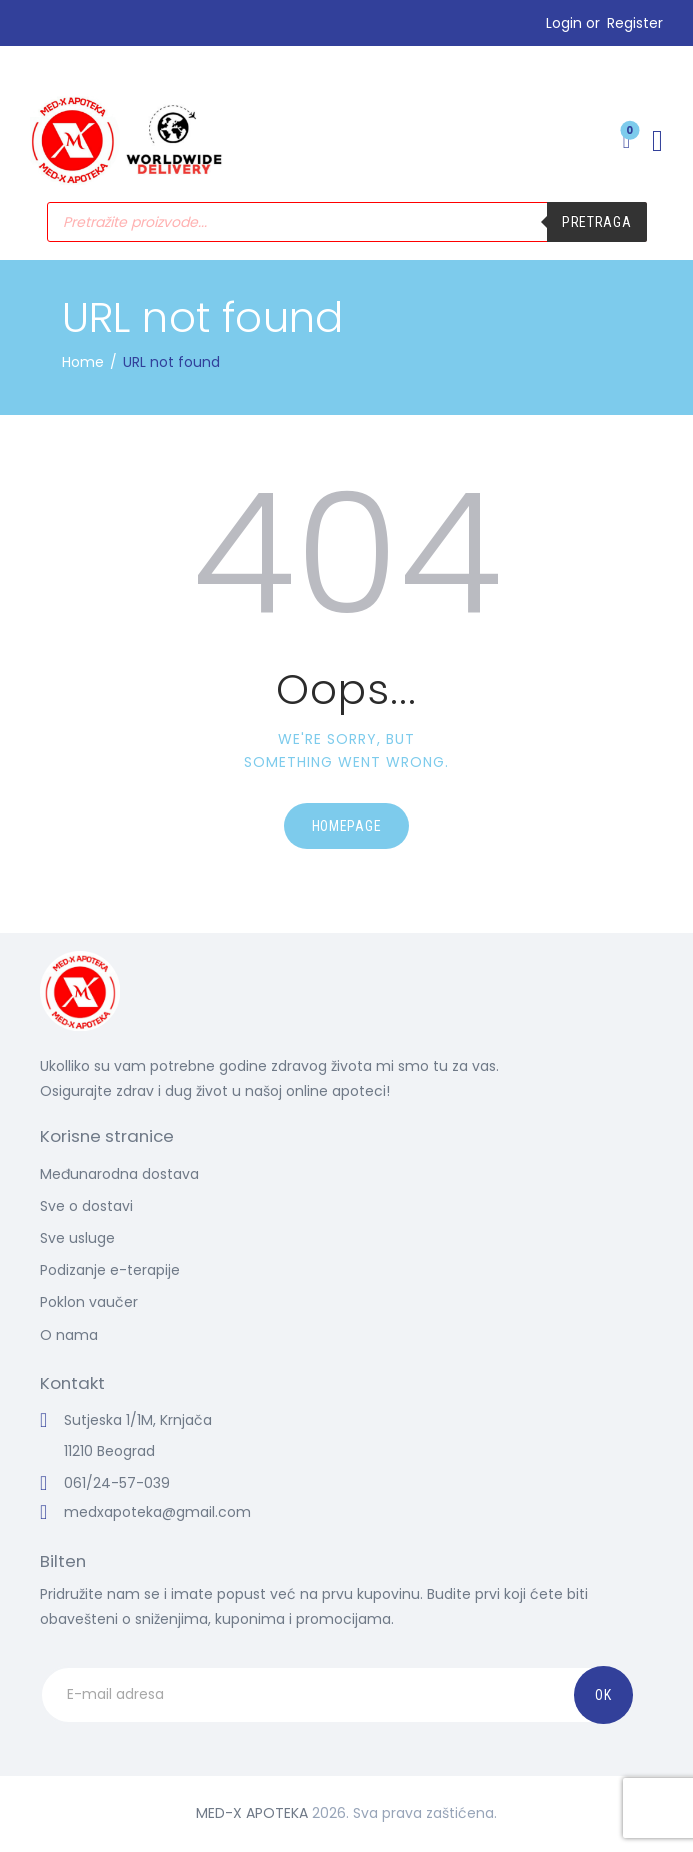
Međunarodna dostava (119, 1174)
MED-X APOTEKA (252, 1813)
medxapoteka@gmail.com (157, 1512)
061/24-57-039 (117, 1483)
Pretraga (597, 222)
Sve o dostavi (86, 1206)
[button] (657, 141)
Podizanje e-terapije (110, 1270)
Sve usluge (77, 1238)
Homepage (347, 826)
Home (83, 362)
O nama (69, 1335)
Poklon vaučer (89, 1302)
